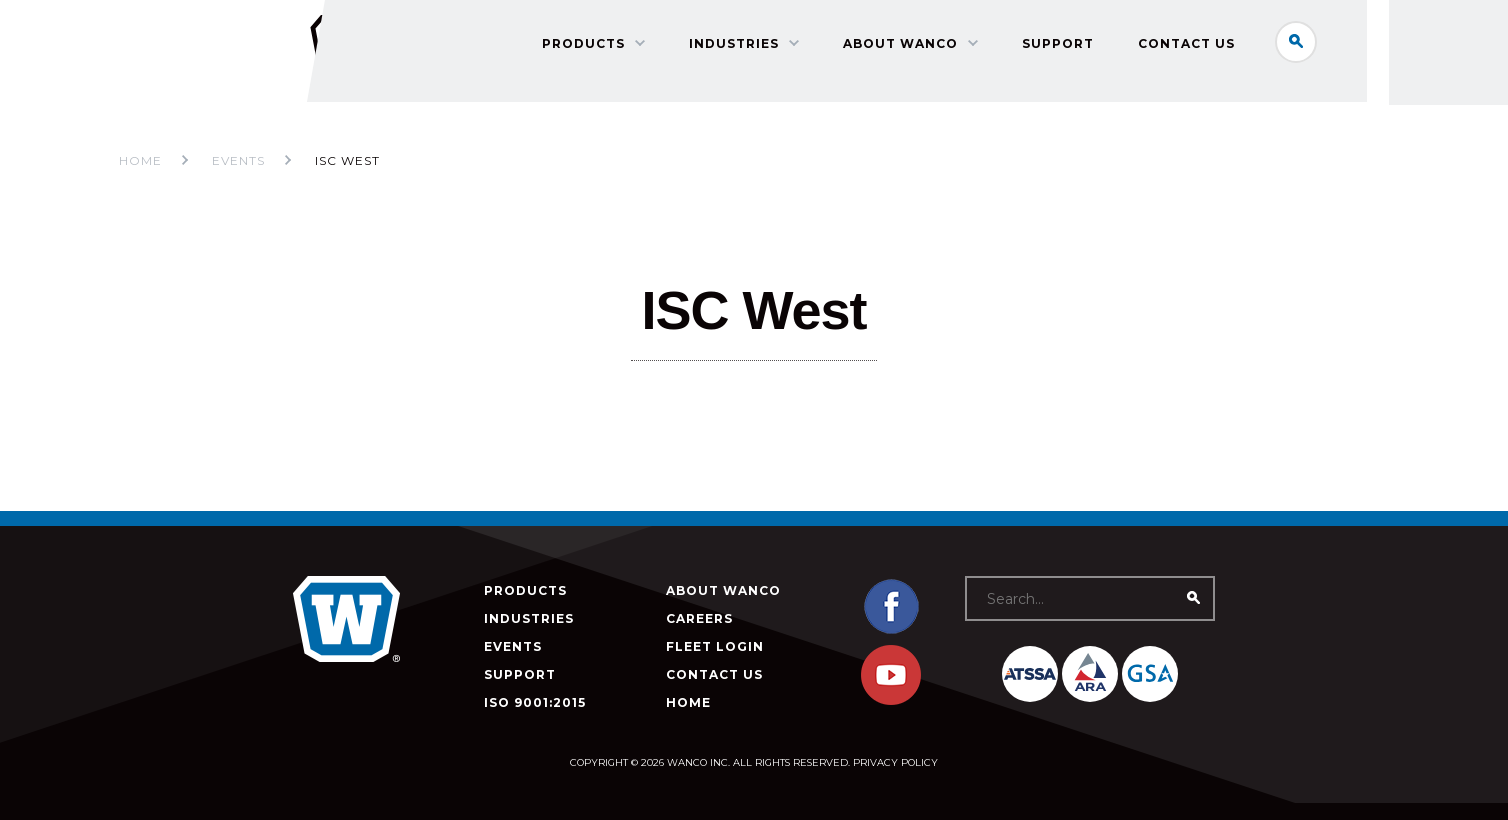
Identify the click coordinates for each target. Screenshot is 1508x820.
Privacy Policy (895, 762)
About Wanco (912, 45)
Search (1308, 44)
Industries (746, 45)
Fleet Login (715, 646)
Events (513, 646)
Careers (699, 618)
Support (1070, 45)
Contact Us (1198, 45)
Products (595, 45)
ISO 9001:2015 (535, 702)
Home (140, 160)
